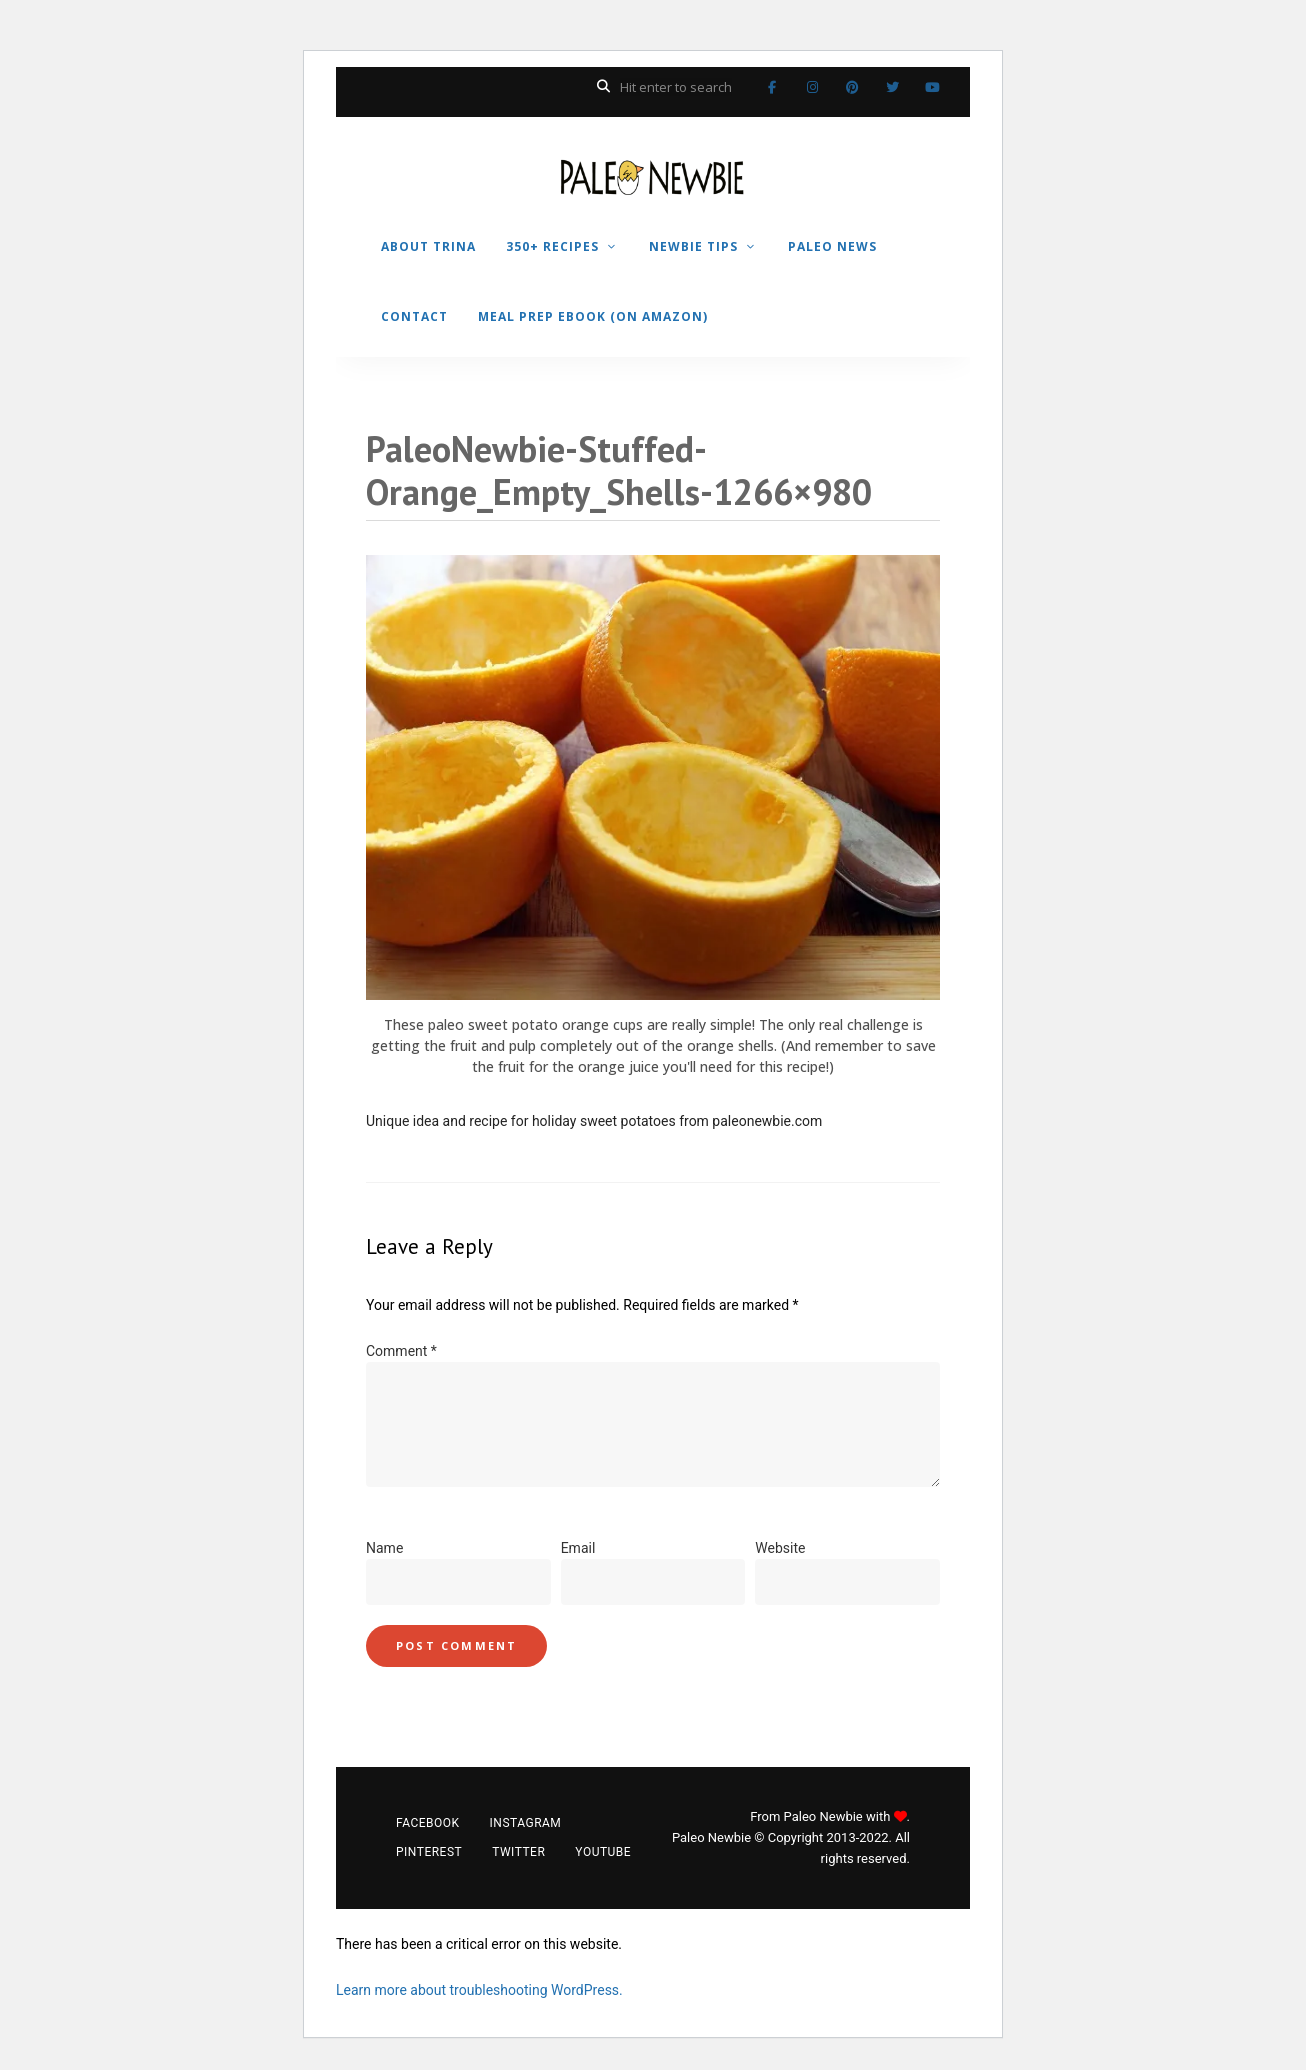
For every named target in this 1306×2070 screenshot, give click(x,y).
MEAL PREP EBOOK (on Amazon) (593, 316)
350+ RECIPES (552, 246)
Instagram (812, 87)
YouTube (932, 87)
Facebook (772, 87)
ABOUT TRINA (428, 246)
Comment (401, 1351)
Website (780, 1548)
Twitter (892, 87)
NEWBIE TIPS (693, 246)
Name (384, 1548)
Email (578, 1548)
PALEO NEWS (832, 246)
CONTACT (414, 316)
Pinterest (852, 87)
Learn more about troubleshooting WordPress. (479, 1990)
